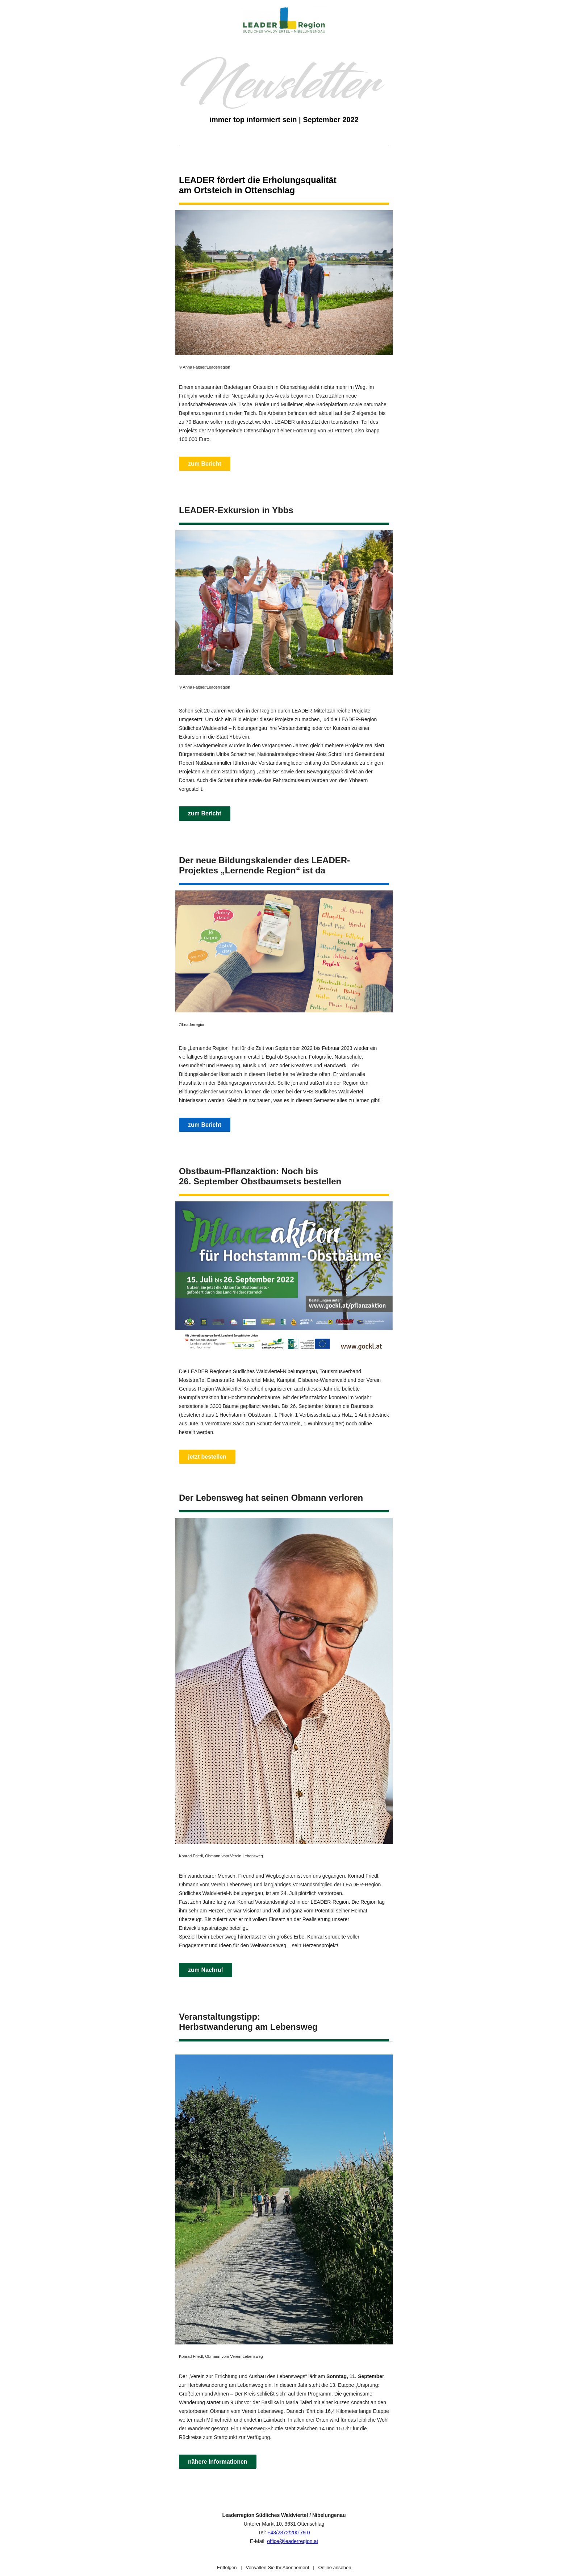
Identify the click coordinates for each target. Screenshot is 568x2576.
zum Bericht (204, 464)
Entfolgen (227, 2567)
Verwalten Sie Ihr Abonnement (277, 2567)
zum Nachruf (205, 1970)
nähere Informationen (217, 2462)
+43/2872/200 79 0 (288, 2532)
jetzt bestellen (207, 1457)
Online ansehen (334, 2567)
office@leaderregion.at (292, 2541)
